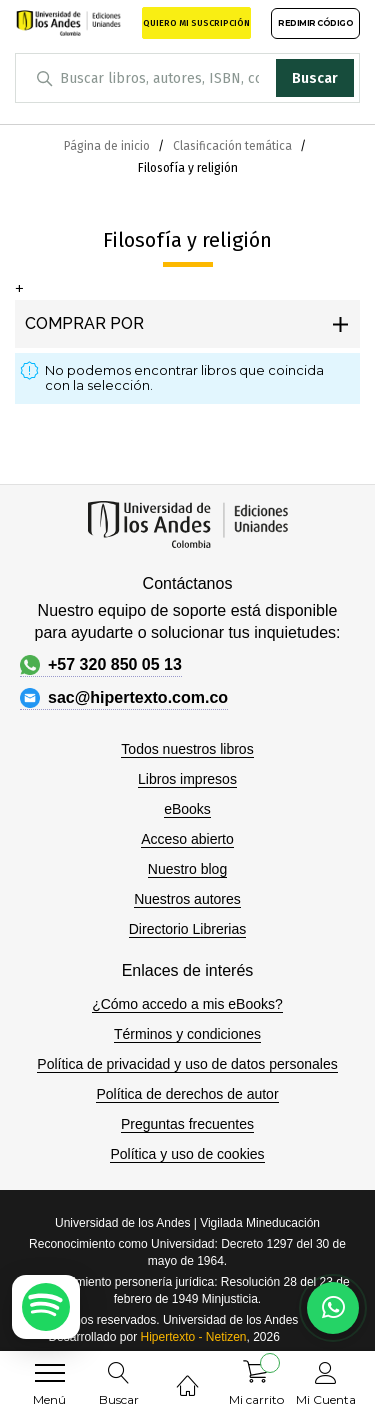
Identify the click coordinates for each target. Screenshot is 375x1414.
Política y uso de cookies (187, 1154)
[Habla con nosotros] (333, 1308)
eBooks (187, 809)
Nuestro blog (187, 869)
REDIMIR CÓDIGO (315, 23)
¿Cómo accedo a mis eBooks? (187, 1004)
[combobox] (187, 78)
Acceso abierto (187, 839)
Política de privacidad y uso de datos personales (187, 1064)
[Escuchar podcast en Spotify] (46, 1307)
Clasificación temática (234, 146)
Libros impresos (187, 779)
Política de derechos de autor (187, 1094)
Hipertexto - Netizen (193, 1337)
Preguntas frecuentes (187, 1124)
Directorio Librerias (187, 929)
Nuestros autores (187, 899)
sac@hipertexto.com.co (124, 698)
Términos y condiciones (187, 1034)
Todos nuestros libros (187, 749)
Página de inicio (108, 146)
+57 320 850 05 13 (101, 665)
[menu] (50, 1373)
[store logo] (68, 22)
